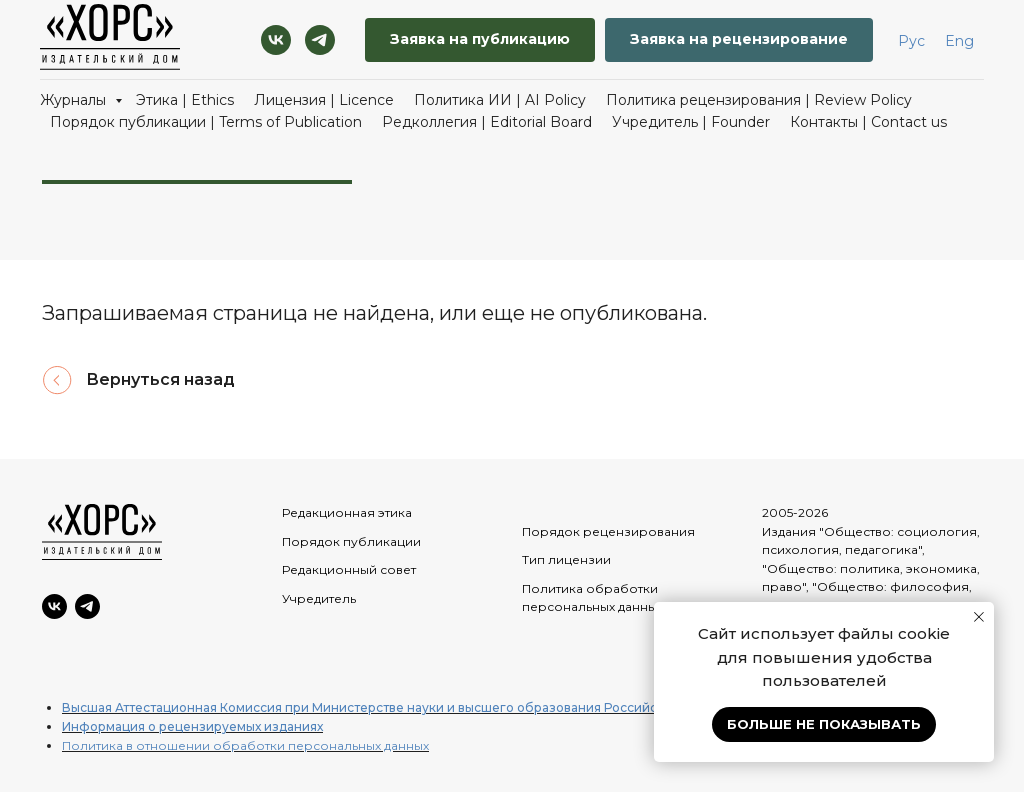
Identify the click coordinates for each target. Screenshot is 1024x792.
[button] (480, 40)
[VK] (276, 40)
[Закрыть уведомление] (979, 617)
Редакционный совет (349, 569)
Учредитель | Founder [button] (691, 122)
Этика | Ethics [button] (185, 100)
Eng (959, 41)
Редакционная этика (347, 512)
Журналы (75, 100)
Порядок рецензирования (608, 531)
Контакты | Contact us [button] (868, 122)
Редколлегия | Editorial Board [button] (487, 122)
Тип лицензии (566, 559)
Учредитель (319, 598)
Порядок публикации (351, 541)
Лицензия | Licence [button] (324, 100)
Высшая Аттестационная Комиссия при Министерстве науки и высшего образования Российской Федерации (409, 707)
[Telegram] (320, 40)
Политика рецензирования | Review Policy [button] (759, 100)
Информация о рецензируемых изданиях (192, 726)
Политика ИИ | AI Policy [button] (500, 100)
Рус (911, 41)
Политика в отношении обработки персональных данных (245, 745)
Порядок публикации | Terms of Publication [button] (206, 122)
